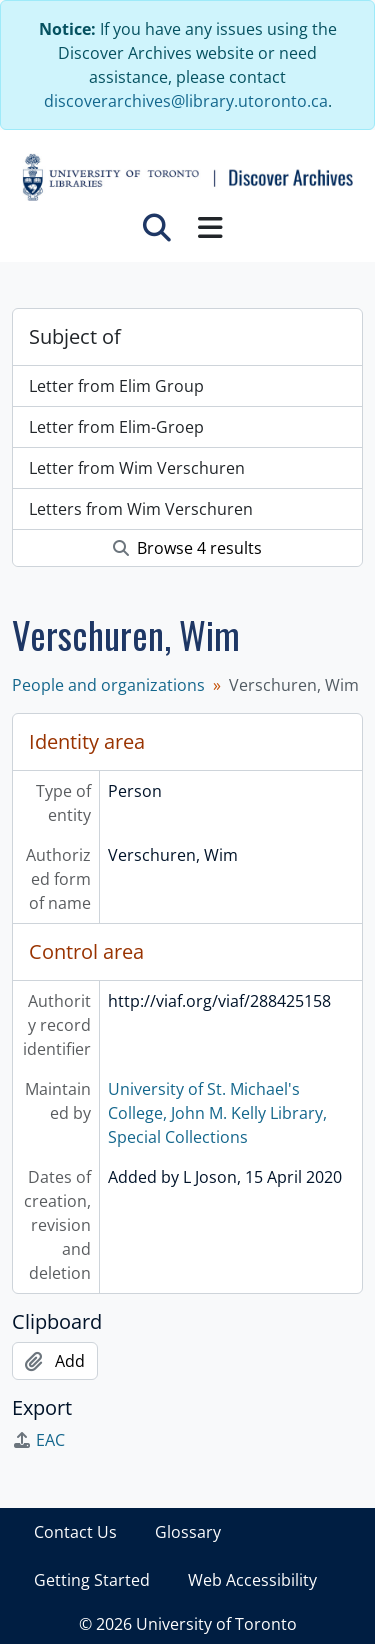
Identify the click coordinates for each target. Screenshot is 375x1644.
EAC (38, 1440)
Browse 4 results (187, 548)
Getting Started (92, 1580)
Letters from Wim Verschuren (141, 509)
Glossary (188, 1532)
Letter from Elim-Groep (116, 427)
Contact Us (75, 1532)
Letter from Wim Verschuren (137, 468)
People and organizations (108, 685)
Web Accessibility (252, 1580)
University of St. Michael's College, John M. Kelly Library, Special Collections (217, 1113)
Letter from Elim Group (116, 386)
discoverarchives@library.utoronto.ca (186, 101)
